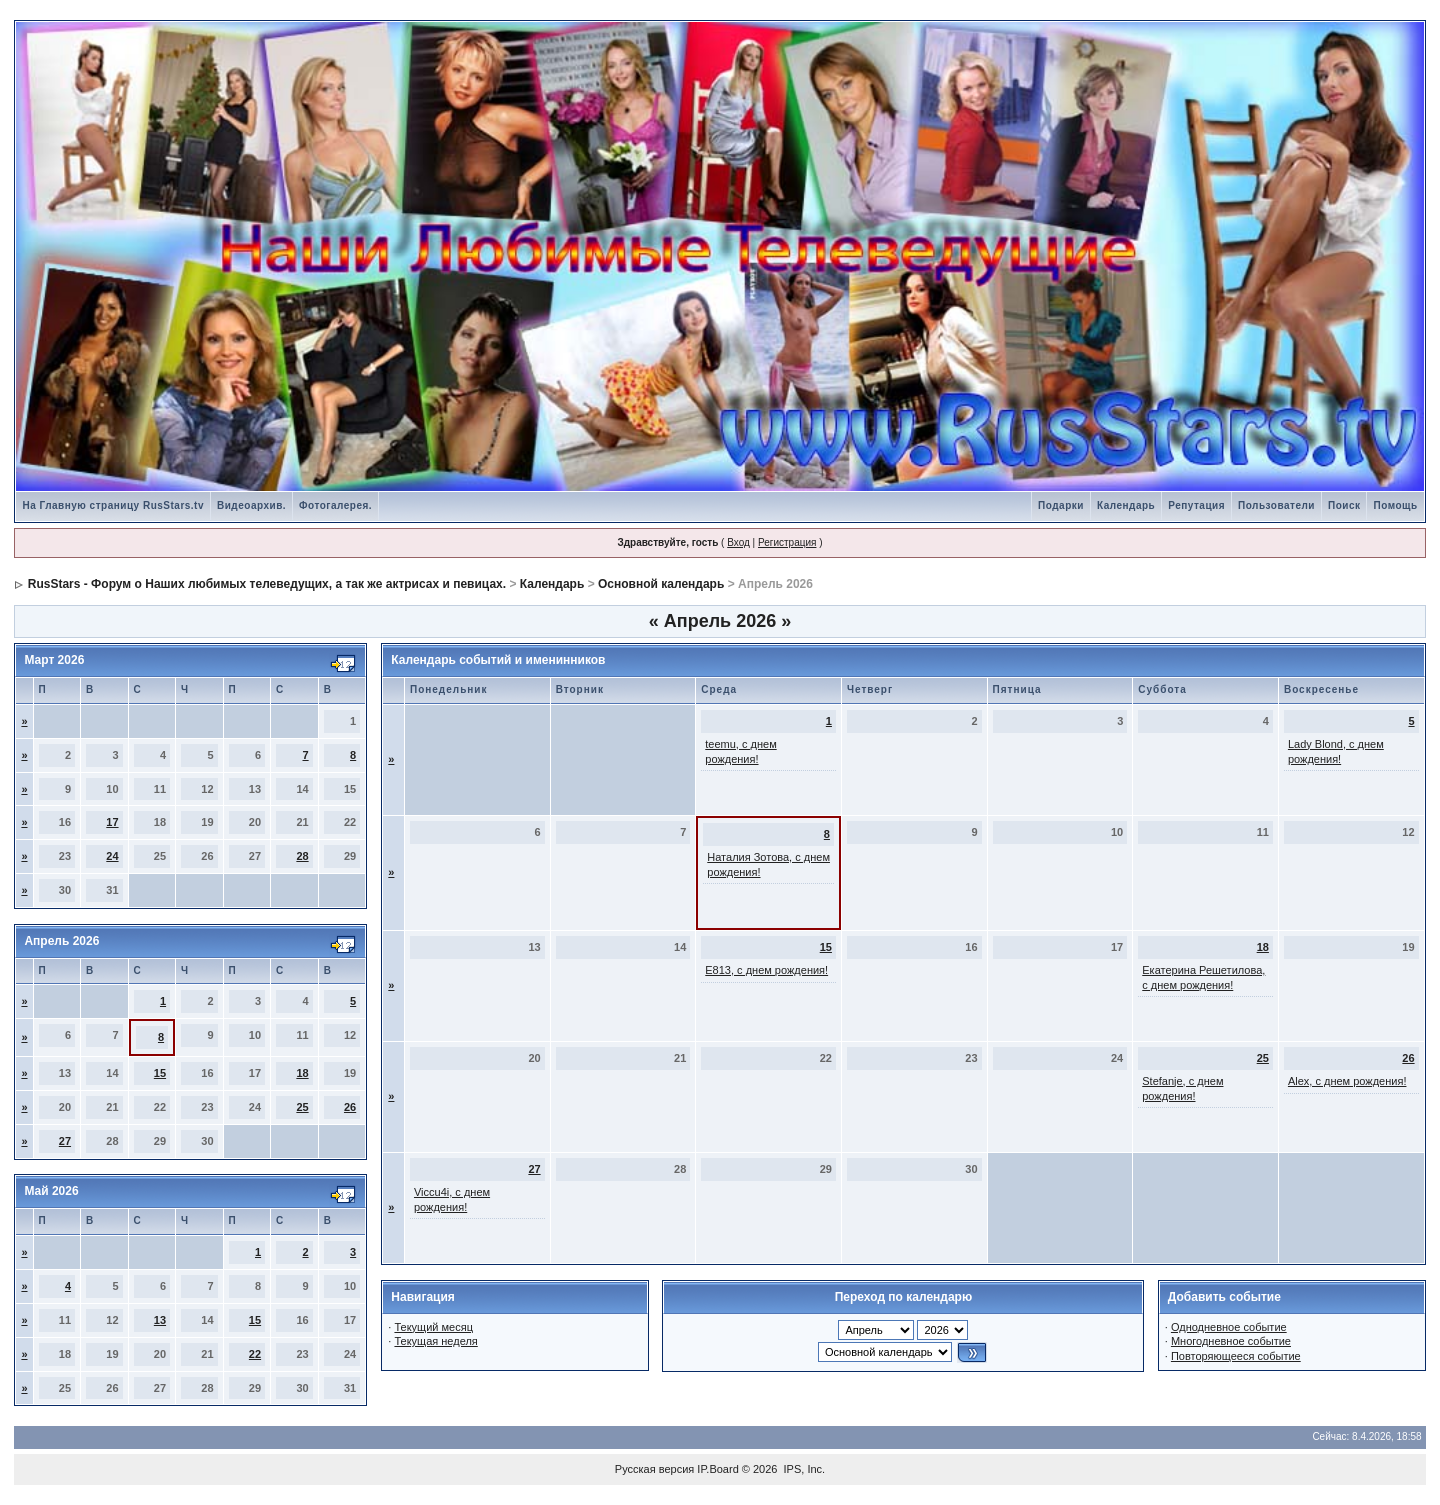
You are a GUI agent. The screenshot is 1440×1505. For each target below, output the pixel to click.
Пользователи (1276, 505)
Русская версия (654, 1469)
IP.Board (717, 1469)
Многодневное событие (1231, 1341)
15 (160, 1073)
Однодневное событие (1229, 1327)
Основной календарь (661, 584)
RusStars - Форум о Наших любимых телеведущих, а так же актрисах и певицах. (267, 584)
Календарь (1126, 505)
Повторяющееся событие (1236, 1356)
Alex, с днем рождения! (1347, 1081)
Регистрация (787, 542)
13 (160, 1320)
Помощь (1395, 505)
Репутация (1196, 505)
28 (302, 856)
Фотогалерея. (335, 505)
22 (255, 1354)
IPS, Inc (803, 1469)
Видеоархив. (251, 505)
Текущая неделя (435, 1341)
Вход (738, 542)
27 (65, 1141)
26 (350, 1107)
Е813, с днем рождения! (766, 970)
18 (302, 1073)
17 (112, 822)
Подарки (1061, 505)
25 (302, 1107)
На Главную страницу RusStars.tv (113, 505)
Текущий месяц (433, 1327)
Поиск (1344, 505)
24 (112, 856)
